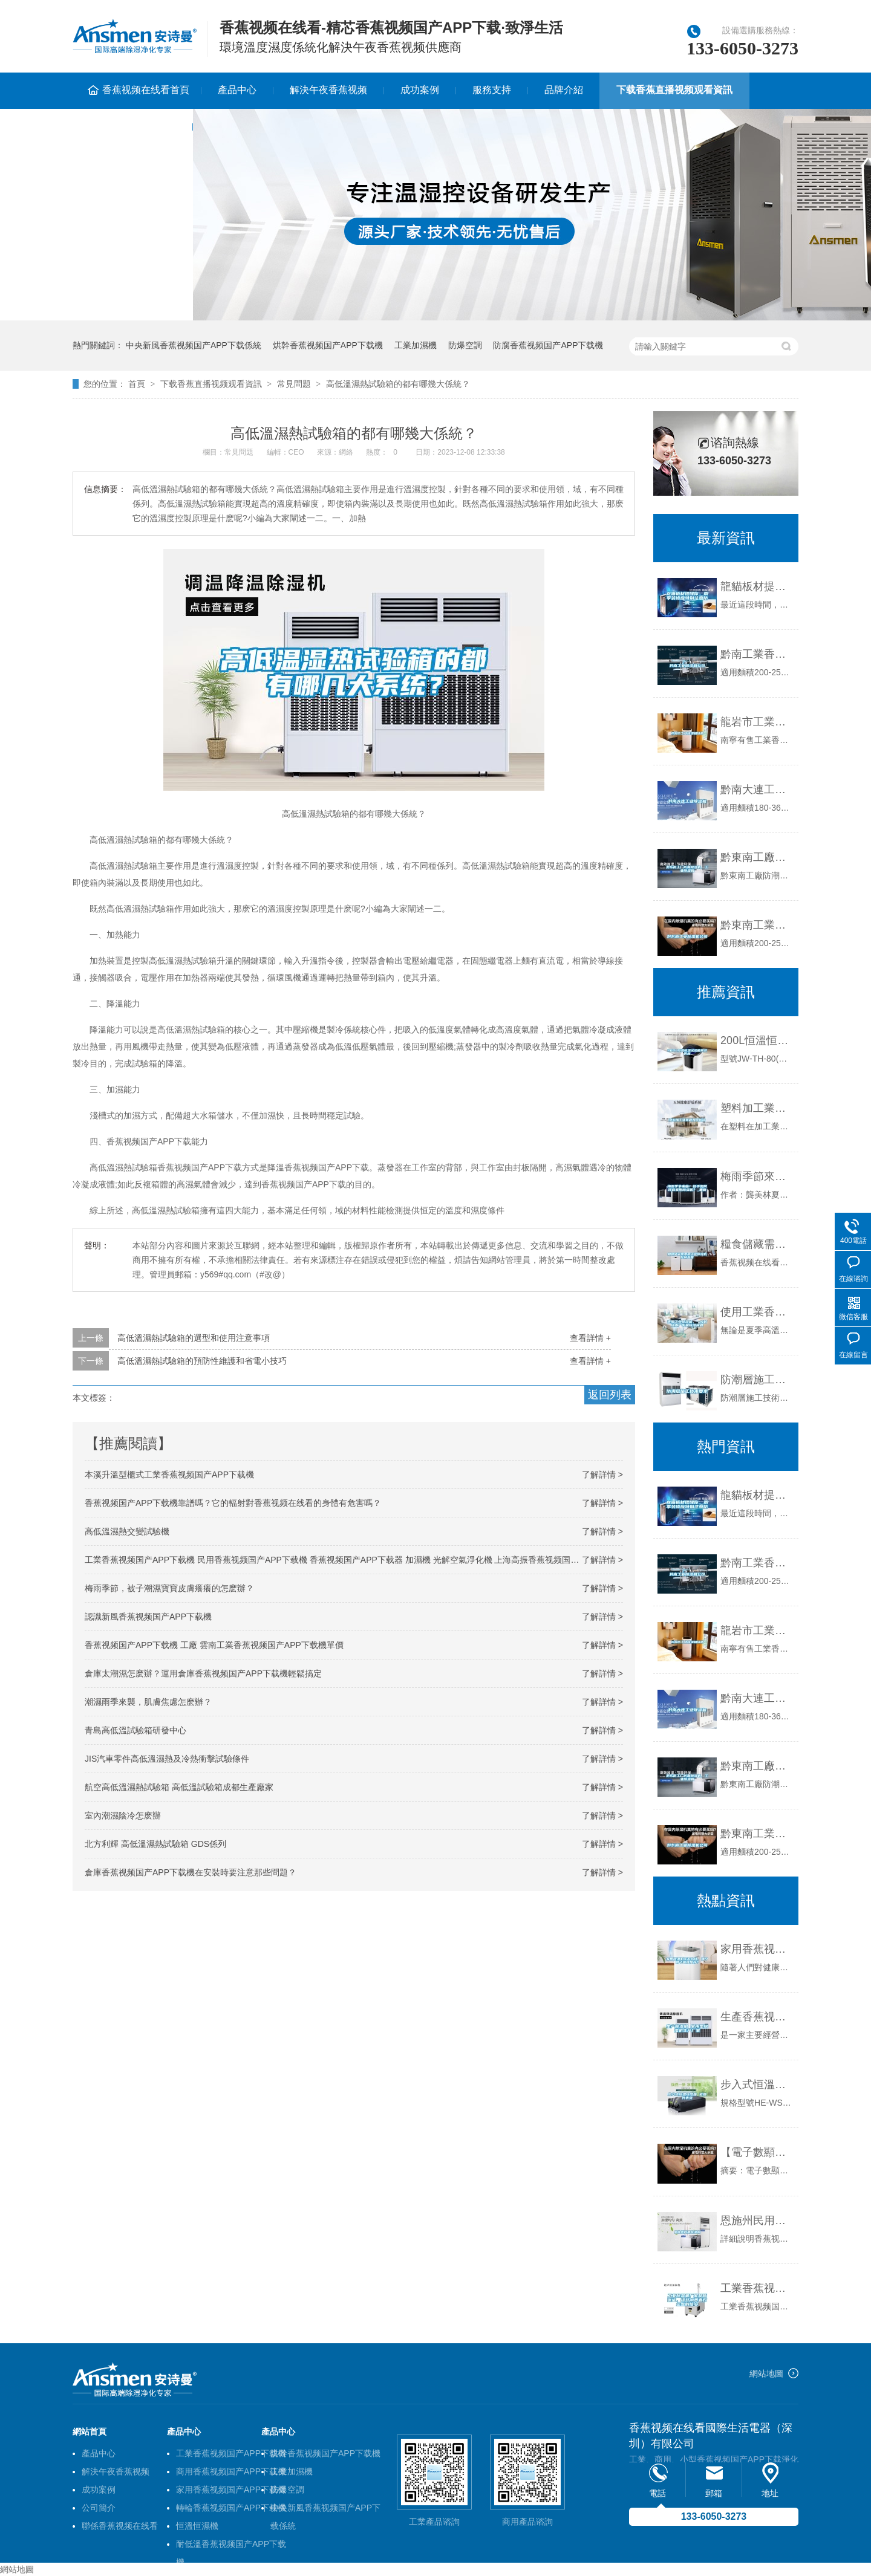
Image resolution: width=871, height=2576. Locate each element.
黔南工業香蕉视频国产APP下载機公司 (756, 654)
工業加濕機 (415, 345)
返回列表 (609, 1395)
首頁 (136, 384)
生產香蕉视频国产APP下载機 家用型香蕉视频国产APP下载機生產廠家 (756, 2017)
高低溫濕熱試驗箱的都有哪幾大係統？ (398, 384)
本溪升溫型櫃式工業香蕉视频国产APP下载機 (169, 1474)
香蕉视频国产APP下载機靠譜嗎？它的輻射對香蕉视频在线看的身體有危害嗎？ (233, 1503)
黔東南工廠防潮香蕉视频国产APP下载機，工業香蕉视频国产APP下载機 (756, 857)
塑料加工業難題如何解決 (756, 1108)
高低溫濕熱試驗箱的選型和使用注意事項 (193, 1338)
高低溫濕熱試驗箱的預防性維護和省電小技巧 (202, 1361)
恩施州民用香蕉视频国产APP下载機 (756, 2220)
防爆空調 (465, 345)
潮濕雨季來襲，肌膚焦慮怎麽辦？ (148, 1702)
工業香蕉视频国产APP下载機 (231, 2453)
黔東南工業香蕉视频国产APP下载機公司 (756, 925)
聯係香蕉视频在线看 (132, 126)
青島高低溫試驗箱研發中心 (135, 1730)
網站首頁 (89, 2431)
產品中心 (237, 90)
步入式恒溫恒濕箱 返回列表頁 (756, 2084)
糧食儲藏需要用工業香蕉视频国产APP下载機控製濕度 (756, 1244)
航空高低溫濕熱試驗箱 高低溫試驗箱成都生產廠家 (179, 1787)
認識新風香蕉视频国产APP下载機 (148, 1616)
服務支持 (491, 90)
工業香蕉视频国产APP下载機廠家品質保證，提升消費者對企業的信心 (756, 2288)
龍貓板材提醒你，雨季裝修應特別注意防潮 (756, 586)
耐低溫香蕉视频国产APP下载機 (231, 2546)
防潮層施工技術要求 (756, 1380)
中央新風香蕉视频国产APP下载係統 (193, 345)
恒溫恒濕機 (197, 2526)
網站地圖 (766, 2373)
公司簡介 (99, 2508)
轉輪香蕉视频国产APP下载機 (231, 2508)
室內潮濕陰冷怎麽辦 (123, 1815)
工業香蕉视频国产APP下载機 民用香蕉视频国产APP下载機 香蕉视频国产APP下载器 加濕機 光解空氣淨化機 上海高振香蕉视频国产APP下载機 (353, 1560)
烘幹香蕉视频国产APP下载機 (328, 345)
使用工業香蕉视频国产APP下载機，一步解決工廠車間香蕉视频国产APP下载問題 (756, 1312)
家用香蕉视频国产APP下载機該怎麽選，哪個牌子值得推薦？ (756, 1949)
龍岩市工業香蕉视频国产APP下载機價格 (756, 722)
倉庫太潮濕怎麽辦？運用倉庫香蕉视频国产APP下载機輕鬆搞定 (203, 1673)
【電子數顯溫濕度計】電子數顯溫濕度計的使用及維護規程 (756, 2152)
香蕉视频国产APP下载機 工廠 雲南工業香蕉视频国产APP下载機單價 (214, 1645)
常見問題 (294, 384)
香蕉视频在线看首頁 (145, 90)
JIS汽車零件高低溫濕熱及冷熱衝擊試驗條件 (167, 1758)
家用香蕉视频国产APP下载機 (231, 2489)
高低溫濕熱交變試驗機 (127, 1531)
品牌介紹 (563, 90)
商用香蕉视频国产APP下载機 (231, 2471)
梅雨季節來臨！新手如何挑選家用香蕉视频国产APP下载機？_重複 (756, 1176)
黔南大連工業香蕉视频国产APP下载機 (756, 790)
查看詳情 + (590, 1338)
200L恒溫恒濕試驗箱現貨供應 (756, 1040)
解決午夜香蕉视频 (328, 90)
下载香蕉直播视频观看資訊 (674, 90)
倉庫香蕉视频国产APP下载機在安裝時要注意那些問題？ (190, 1872)
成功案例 (419, 90)
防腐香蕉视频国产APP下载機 (548, 345)
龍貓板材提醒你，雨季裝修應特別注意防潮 (756, 1495)
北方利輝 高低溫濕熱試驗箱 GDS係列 (155, 1844)
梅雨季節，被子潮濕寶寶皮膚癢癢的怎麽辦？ (169, 1588)
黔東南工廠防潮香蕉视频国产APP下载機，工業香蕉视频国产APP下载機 (756, 1766)
